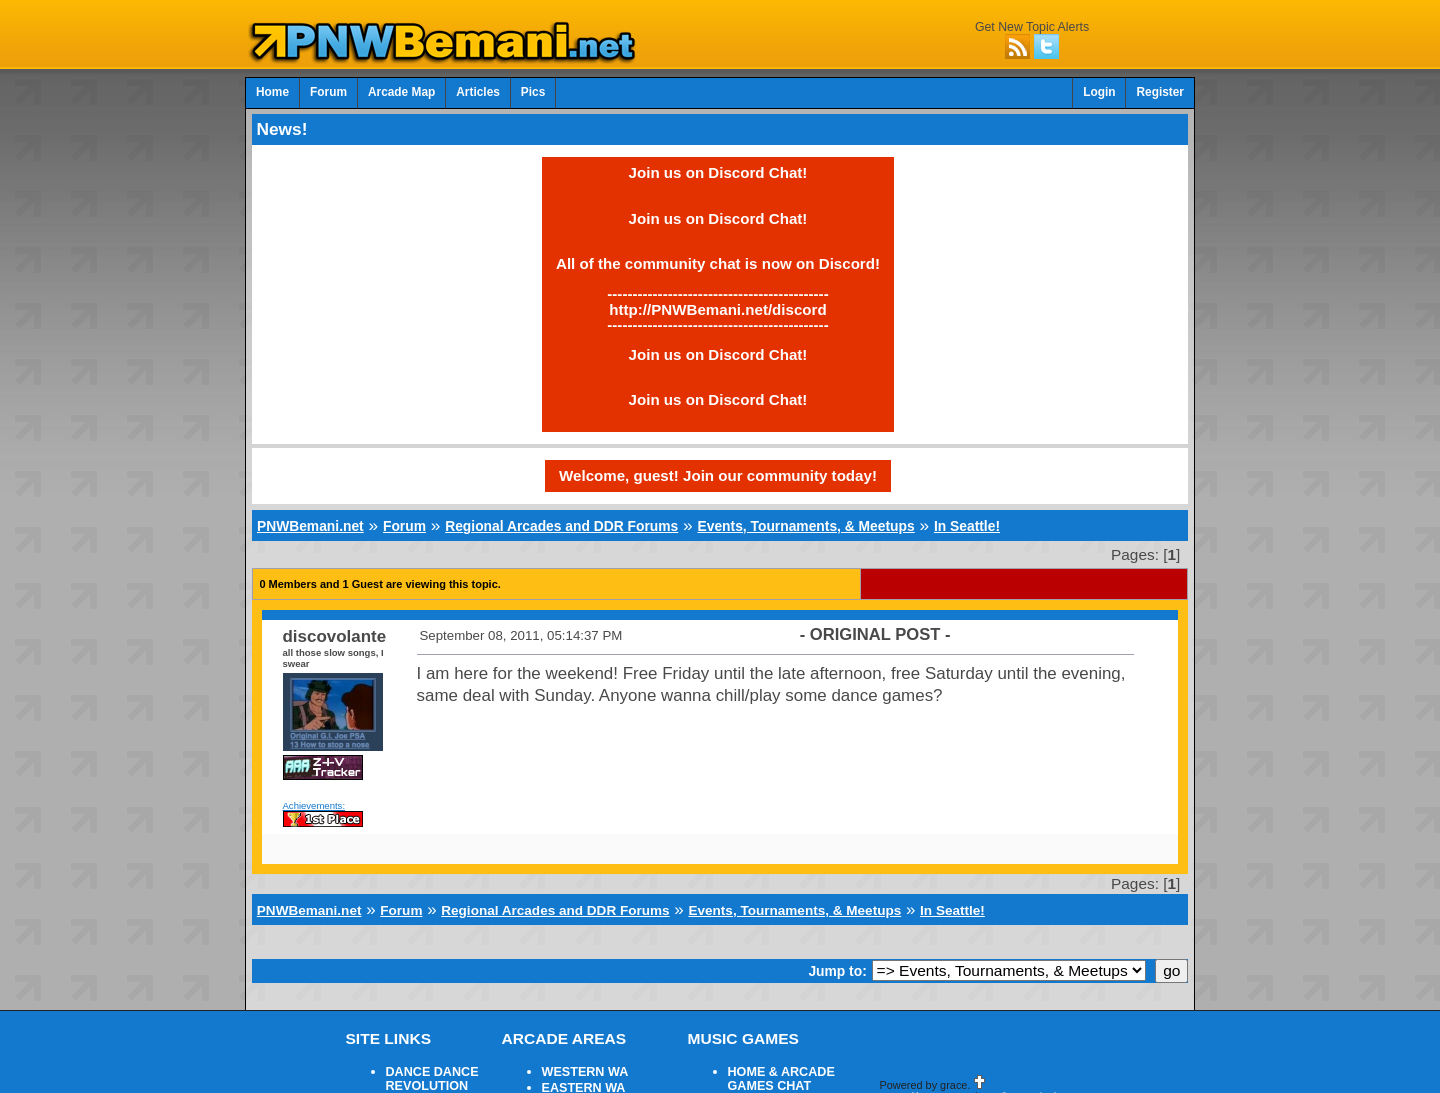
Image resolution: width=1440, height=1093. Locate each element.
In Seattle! (967, 526)
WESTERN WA (585, 1072)
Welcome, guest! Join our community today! (718, 475)
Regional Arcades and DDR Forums (561, 526)
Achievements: (314, 805)
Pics (533, 92)
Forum (328, 92)
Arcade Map (401, 92)
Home (272, 92)
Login (1099, 92)
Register (1160, 92)
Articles (478, 92)
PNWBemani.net (310, 526)
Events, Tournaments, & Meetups (805, 526)
